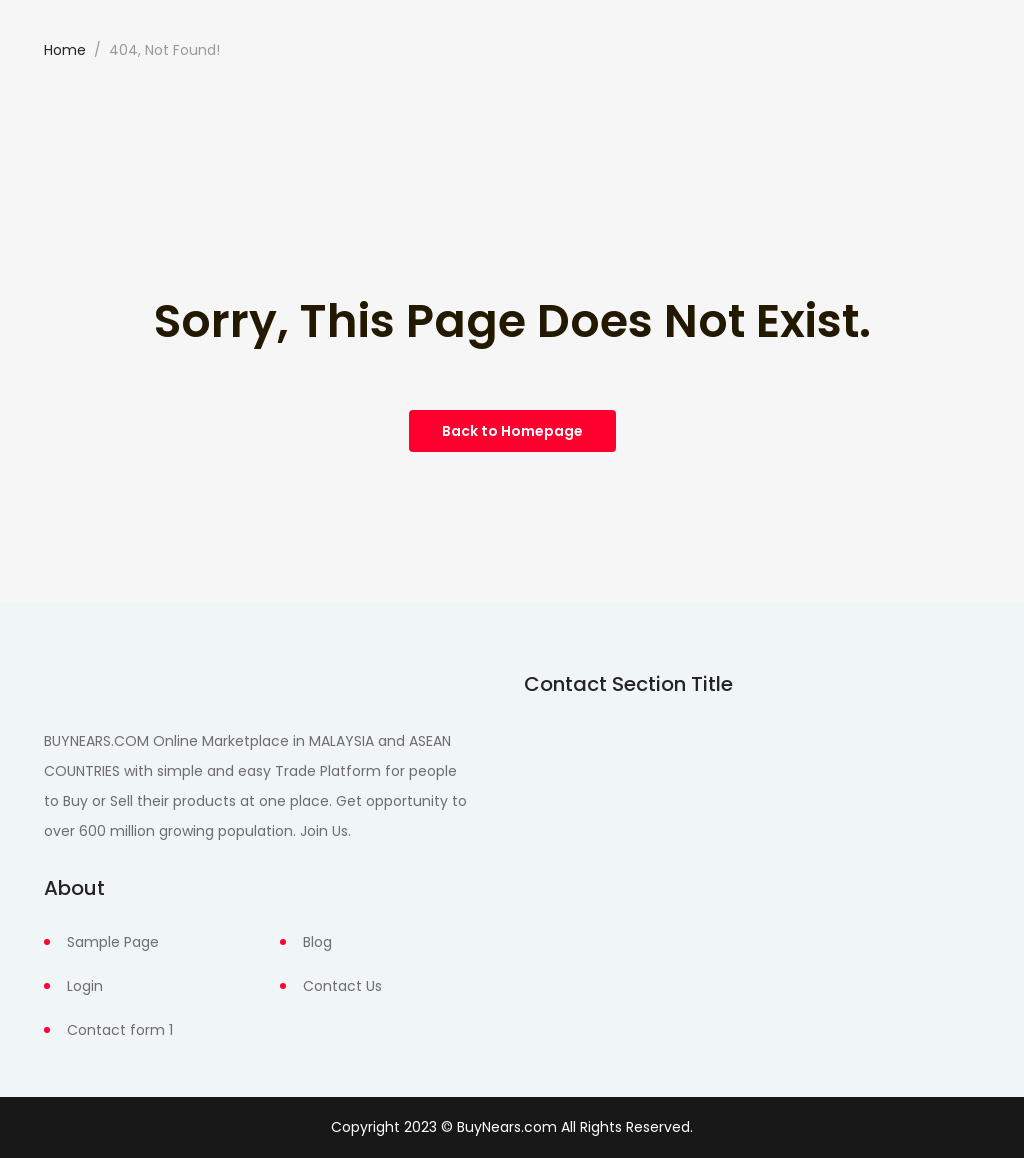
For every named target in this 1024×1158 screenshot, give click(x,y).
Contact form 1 (120, 1030)
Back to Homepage (512, 431)
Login (85, 986)
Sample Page (113, 942)
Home (65, 50)
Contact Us (342, 986)
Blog (317, 942)
